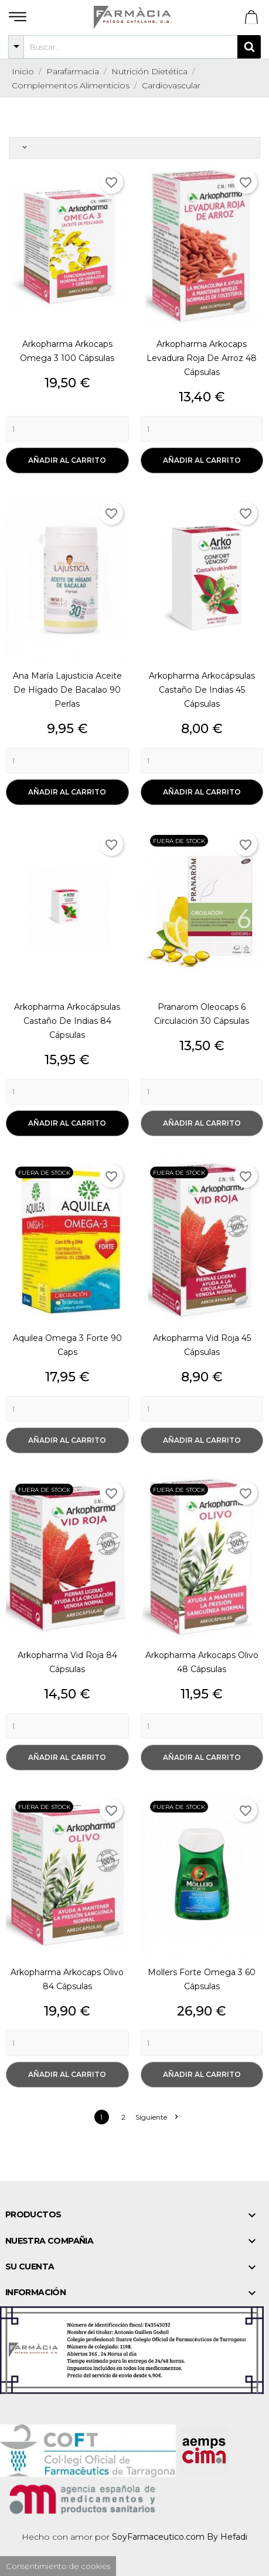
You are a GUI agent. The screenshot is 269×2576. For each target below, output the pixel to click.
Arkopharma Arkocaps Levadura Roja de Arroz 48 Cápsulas (202, 358)
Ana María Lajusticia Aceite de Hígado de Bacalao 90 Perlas (67, 689)
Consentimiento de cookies (58, 2566)
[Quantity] (67, 429)
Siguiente (156, 2117)
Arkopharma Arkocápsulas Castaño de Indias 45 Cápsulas (202, 689)
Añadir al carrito (67, 460)
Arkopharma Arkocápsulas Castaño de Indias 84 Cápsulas (67, 1021)
